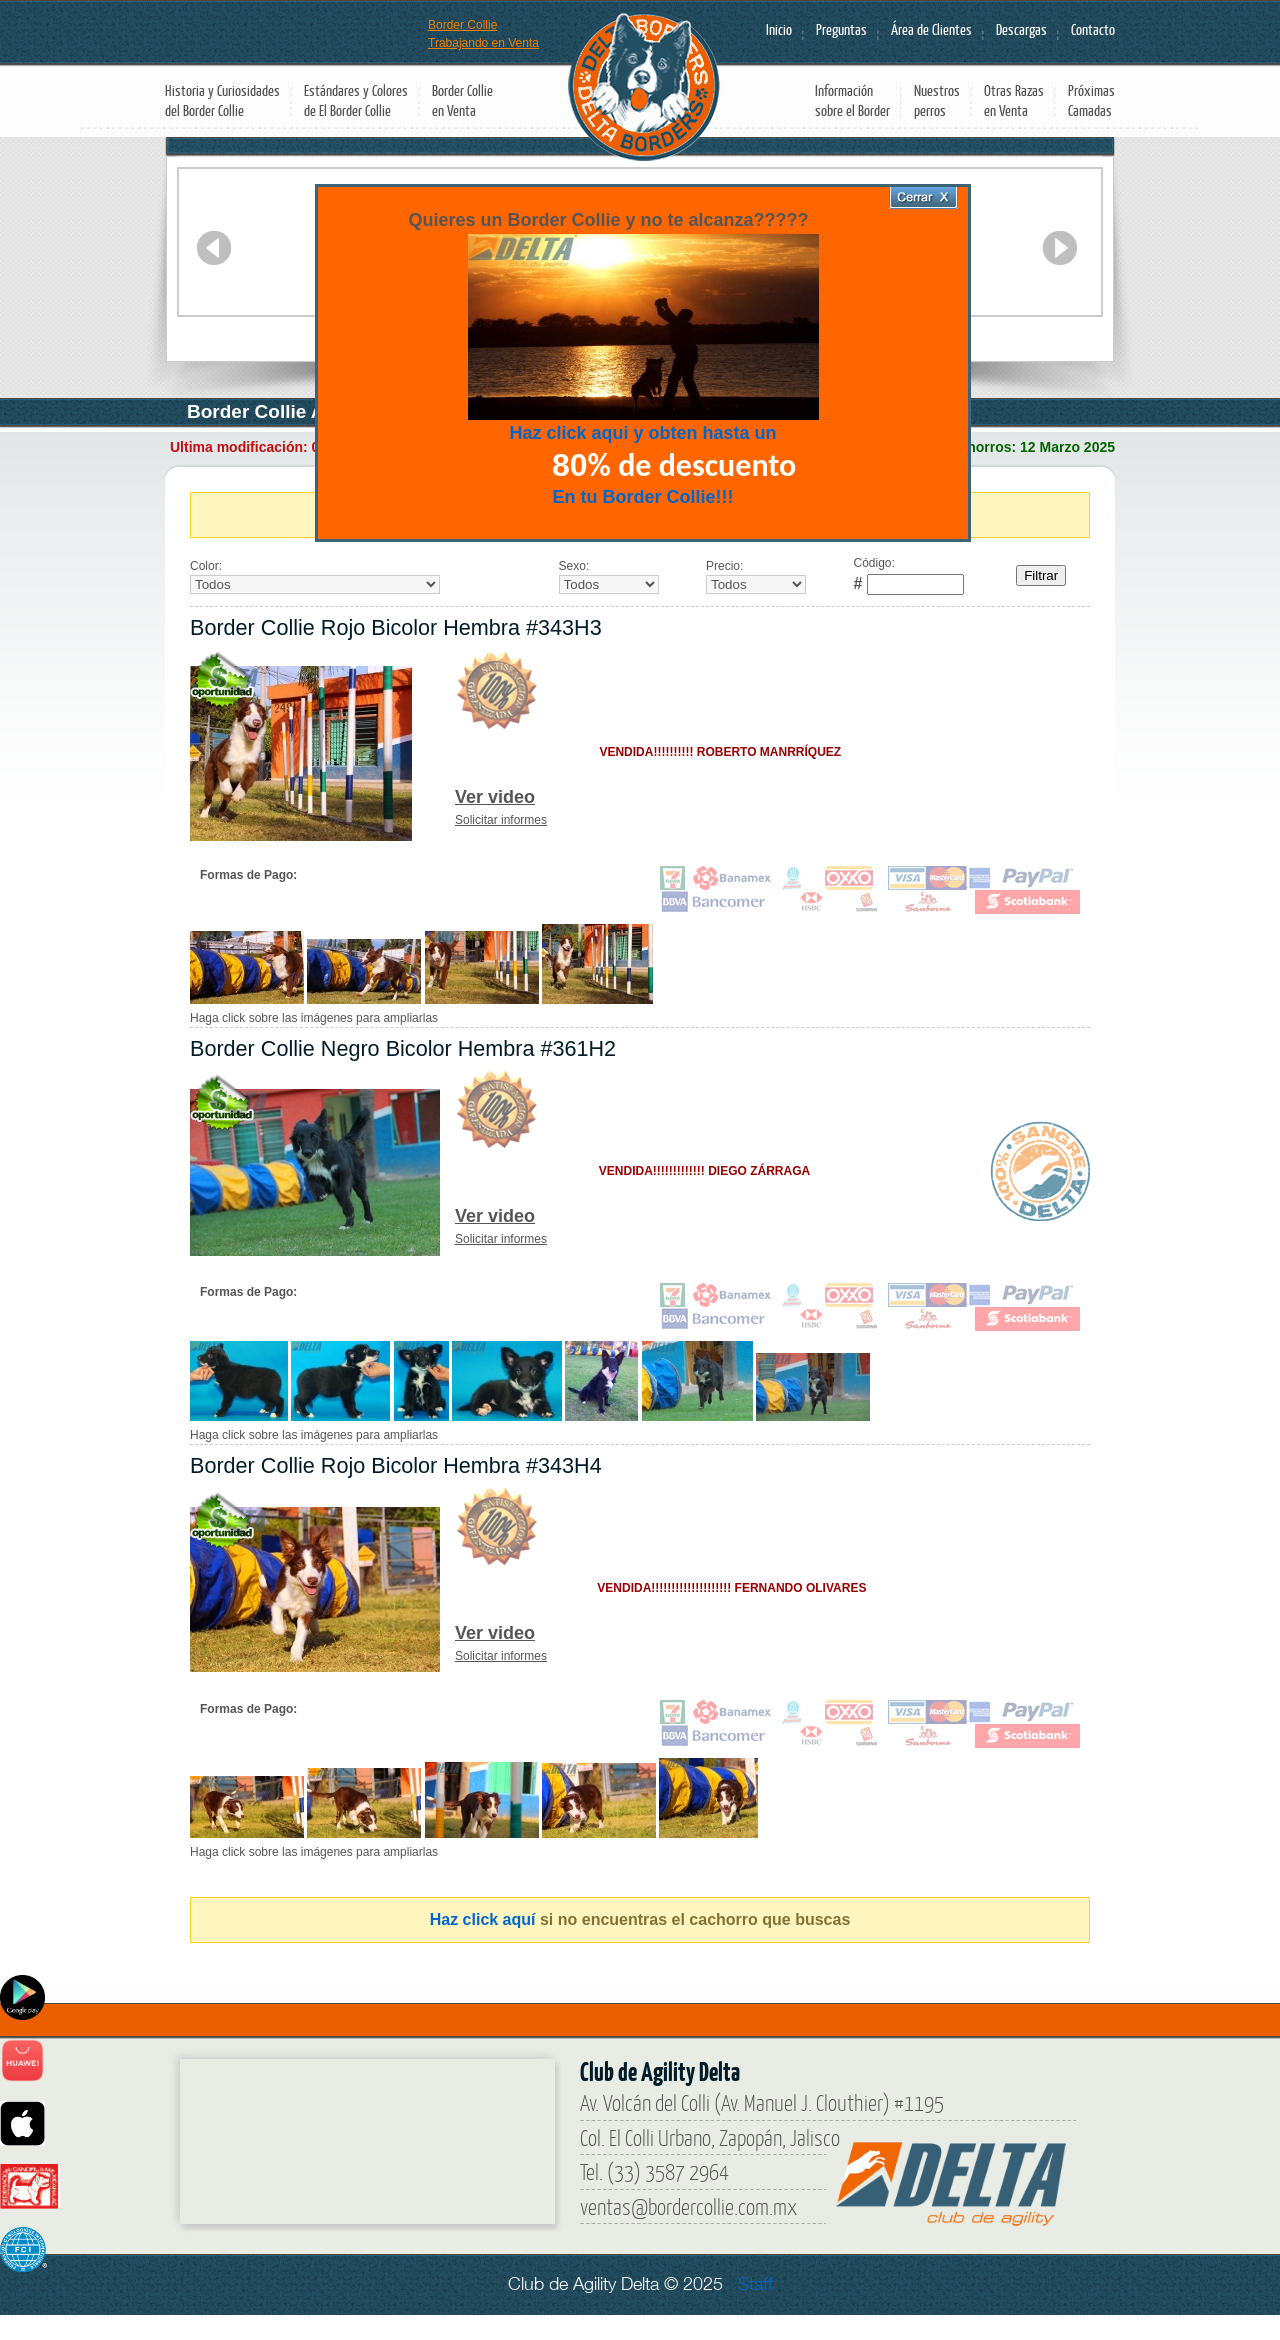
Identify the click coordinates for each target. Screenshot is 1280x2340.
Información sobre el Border (852, 100)
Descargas (1021, 29)
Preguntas (841, 29)
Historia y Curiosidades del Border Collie (222, 100)
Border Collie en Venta (462, 100)
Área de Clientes (931, 29)
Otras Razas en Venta (1014, 100)
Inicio (779, 29)
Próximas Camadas (1091, 100)
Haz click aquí (483, 1919)
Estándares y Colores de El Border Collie (356, 100)
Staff (755, 2283)
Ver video (495, 797)
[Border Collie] (330, 2134)
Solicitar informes (501, 820)
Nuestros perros (937, 100)
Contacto (1093, 29)
